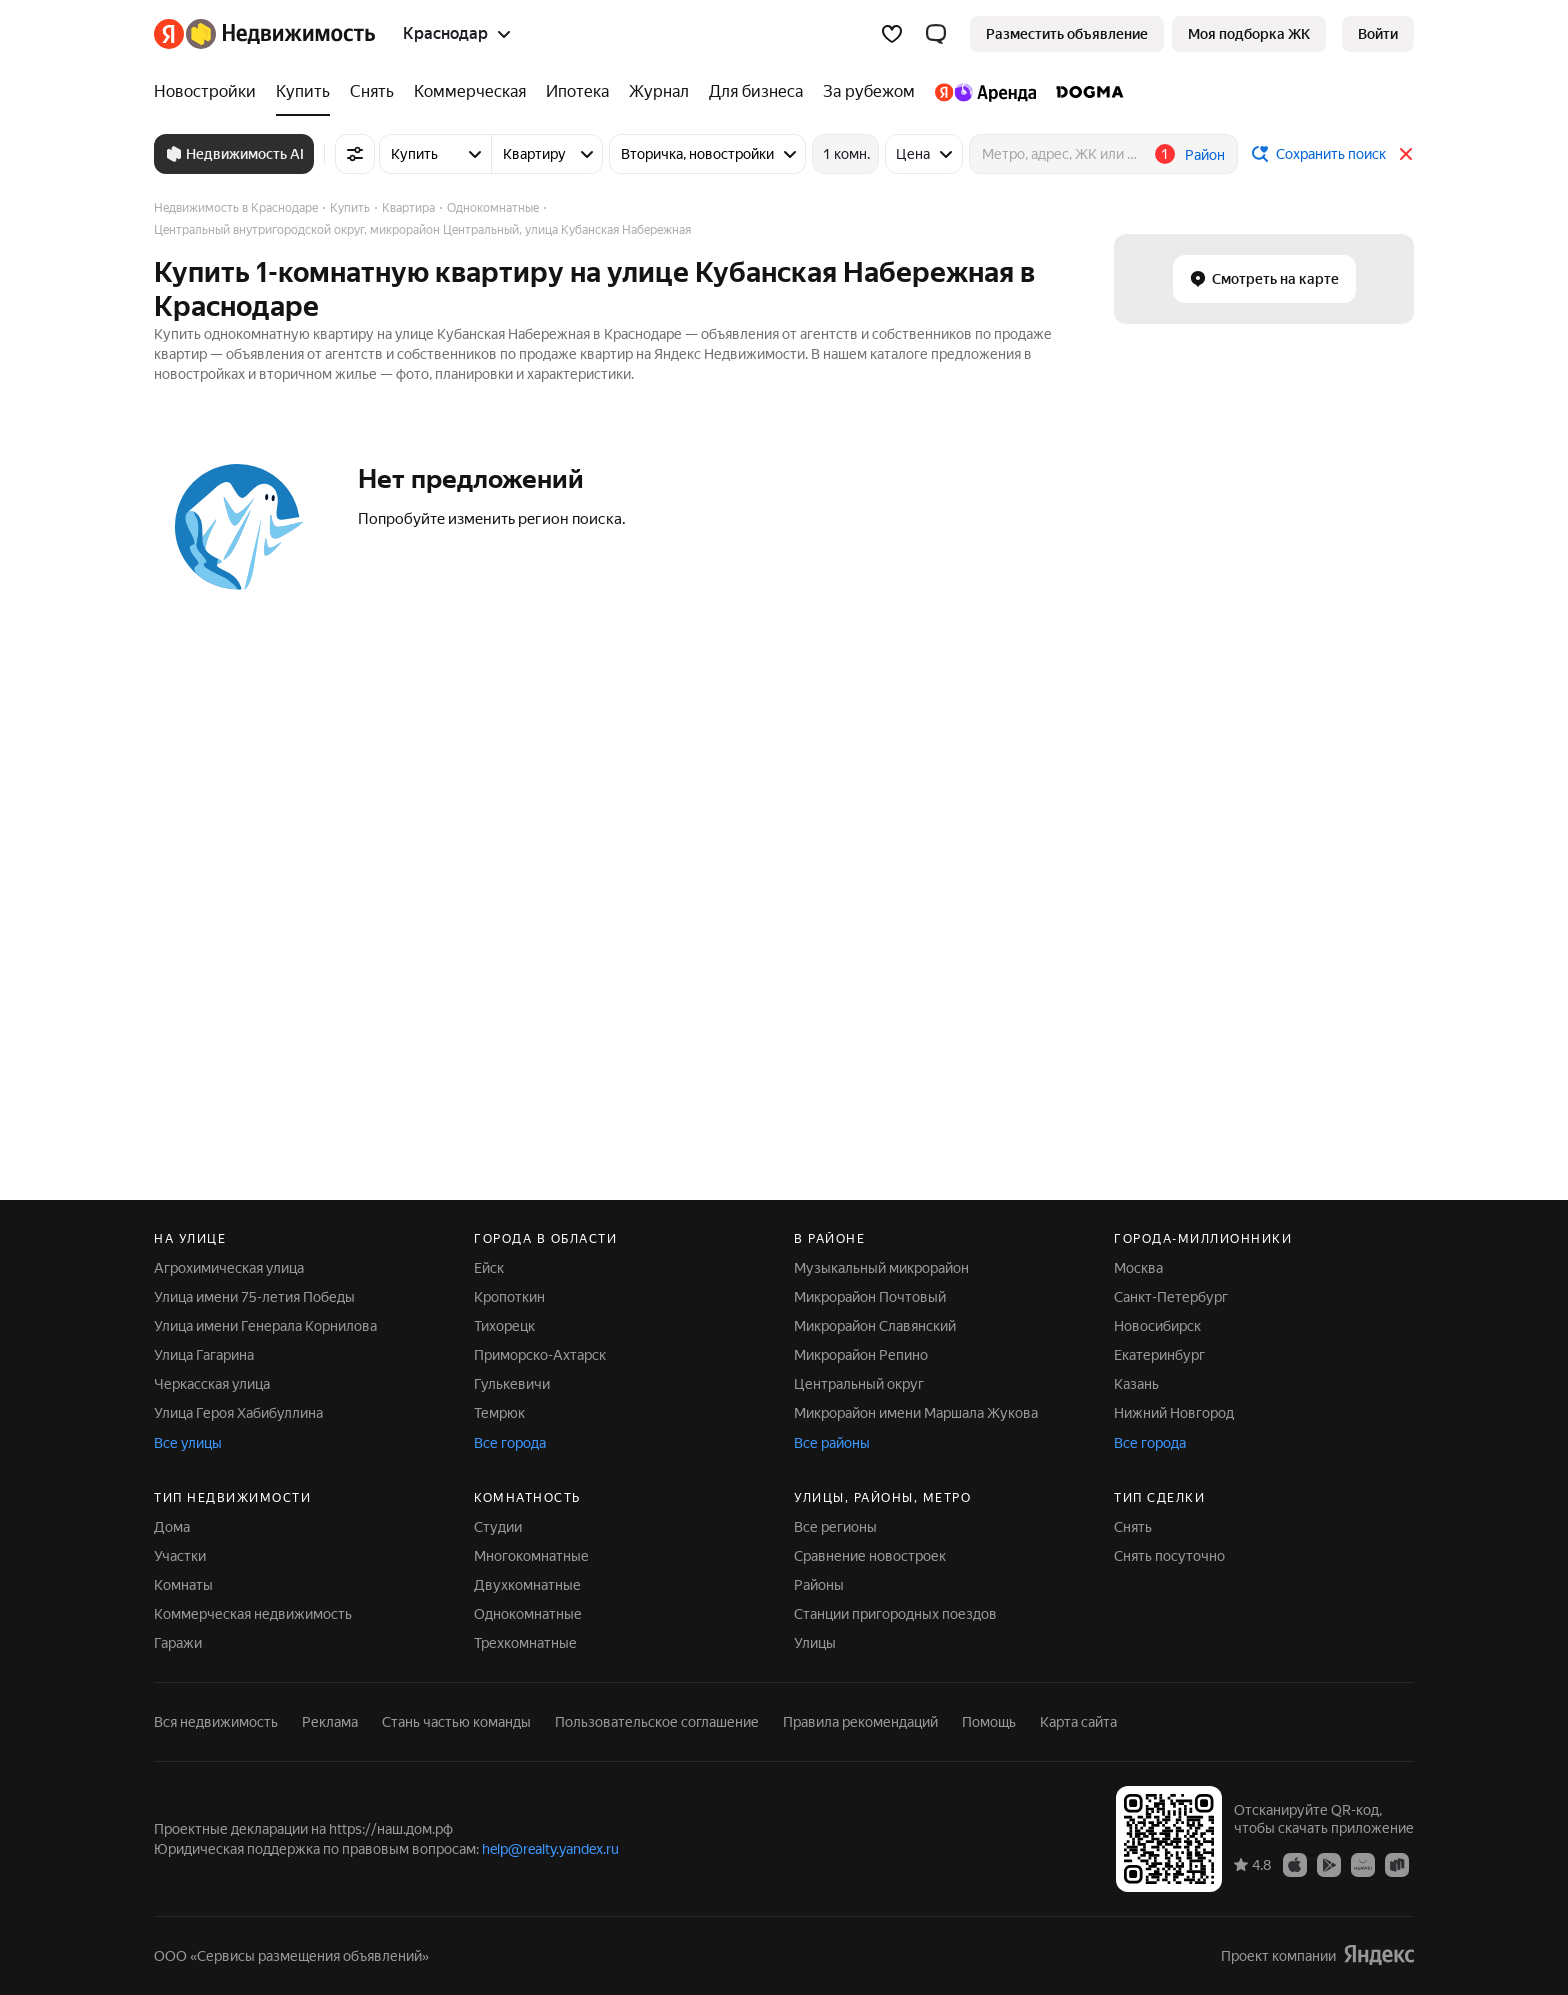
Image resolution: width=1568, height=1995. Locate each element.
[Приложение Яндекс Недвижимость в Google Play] (1329, 1864)
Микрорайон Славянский (875, 1326)
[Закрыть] (1406, 154)
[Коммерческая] (470, 92)
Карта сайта (1078, 1722)
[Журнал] (659, 92)
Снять (1133, 1527)
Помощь (989, 1722)
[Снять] (372, 92)
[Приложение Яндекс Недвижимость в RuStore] (1397, 1864)
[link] (1378, 34)
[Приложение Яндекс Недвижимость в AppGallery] (1363, 1864)
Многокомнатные (531, 1556)
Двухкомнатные (527, 1585)
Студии (498, 1527)
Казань (1136, 1384)
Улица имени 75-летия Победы (254, 1297)
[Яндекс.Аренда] (985, 92)
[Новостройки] (210, 92)
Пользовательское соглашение (657, 1722)
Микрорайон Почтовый (870, 1297)
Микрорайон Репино (861, 1355)
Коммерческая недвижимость (253, 1614)
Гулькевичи (512, 1384)
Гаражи (178, 1643)
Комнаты (183, 1585)
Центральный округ (859, 1384)
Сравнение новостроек (870, 1556)
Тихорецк (504, 1326)
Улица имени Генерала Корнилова (265, 1326)
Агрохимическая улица (229, 1268)
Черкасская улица (212, 1384)
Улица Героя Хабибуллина (238, 1413)
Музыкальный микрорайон (881, 1268)
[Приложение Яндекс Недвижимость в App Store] (1295, 1864)
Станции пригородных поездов (895, 1614)
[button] (936, 34)
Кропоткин (509, 1297)
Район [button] (1205, 155)
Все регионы (835, 1527)
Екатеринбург (1159, 1355)
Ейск (489, 1268)
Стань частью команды (456, 1722)
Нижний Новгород (1174, 1413)
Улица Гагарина (204, 1355)
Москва (1138, 1268)
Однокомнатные (528, 1614)
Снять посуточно (1169, 1556)
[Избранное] (892, 34)
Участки (180, 1556)
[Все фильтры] (355, 154)
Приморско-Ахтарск (540, 1355)
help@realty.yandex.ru (550, 1849)
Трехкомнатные (525, 1643)
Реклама (330, 1722)
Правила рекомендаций (860, 1722)
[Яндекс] (169, 34)
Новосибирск (1157, 1326)
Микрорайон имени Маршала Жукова (916, 1413)
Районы (819, 1585)
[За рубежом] (869, 92)
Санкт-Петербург (1171, 1297)
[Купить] (303, 92)
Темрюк (499, 1413)
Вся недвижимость (216, 1722)
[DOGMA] (1085, 92)
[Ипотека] (577, 92)
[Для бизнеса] (756, 92)
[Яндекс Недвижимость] (280, 34)
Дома (172, 1527)
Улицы (815, 1643)
